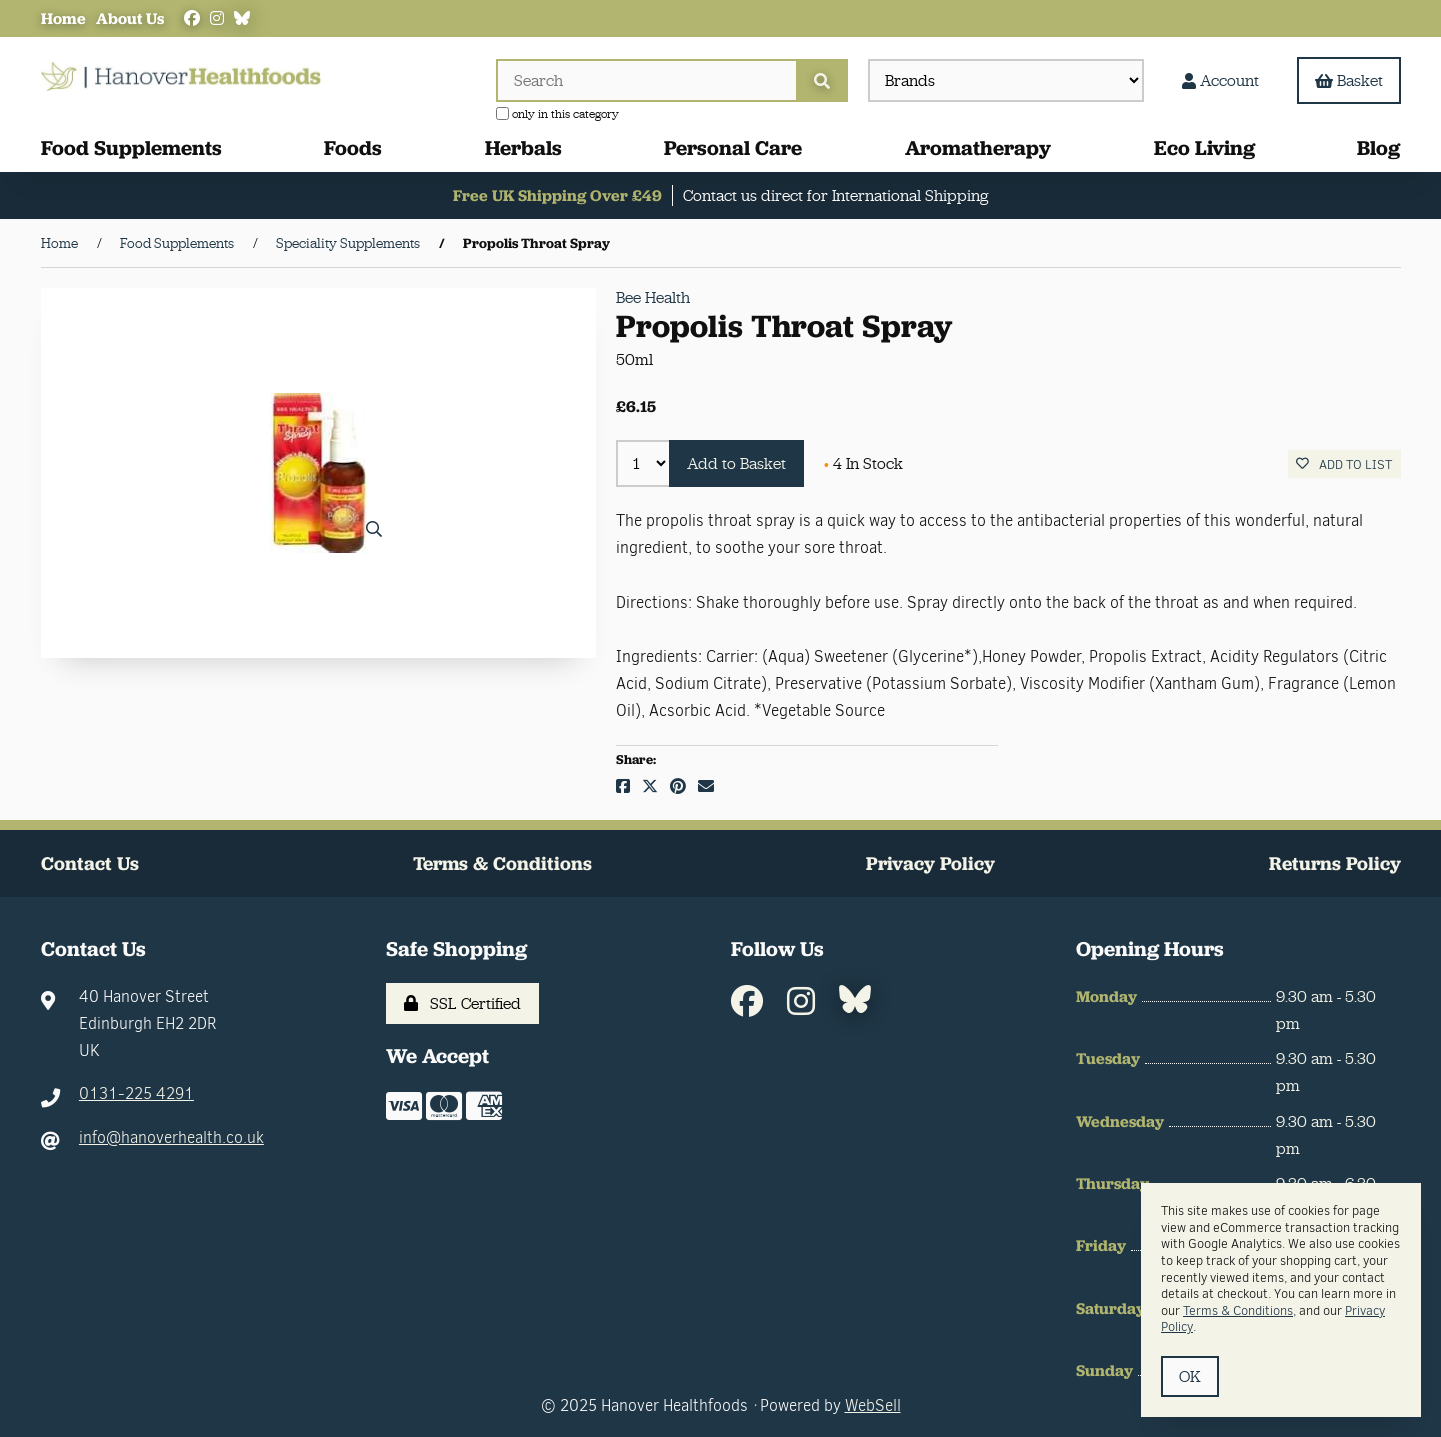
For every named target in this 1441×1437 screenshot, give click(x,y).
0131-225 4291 (136, 1093)
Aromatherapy (978, 147)
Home (63, 18)
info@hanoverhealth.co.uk (171, 1137)
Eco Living (1204, 147)
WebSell (873, 1405)
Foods (353, 147)
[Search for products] (646, 80)
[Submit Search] (822, 80)
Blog (1378, 147)
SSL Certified (462, 1003)
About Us (130, 18)
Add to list (1344, 464)
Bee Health (653, 297)
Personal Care (733, 147)
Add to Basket (736, 463)
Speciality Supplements (348, 243)
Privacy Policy (930, 863)
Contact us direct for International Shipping (835, 195)
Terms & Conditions (502, 863)
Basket (1349, 80)
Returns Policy (1335, 863)
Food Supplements (131, 147)
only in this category (557, 114)
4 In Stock (863, 463)
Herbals (523, 147)
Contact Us (90, 863)
